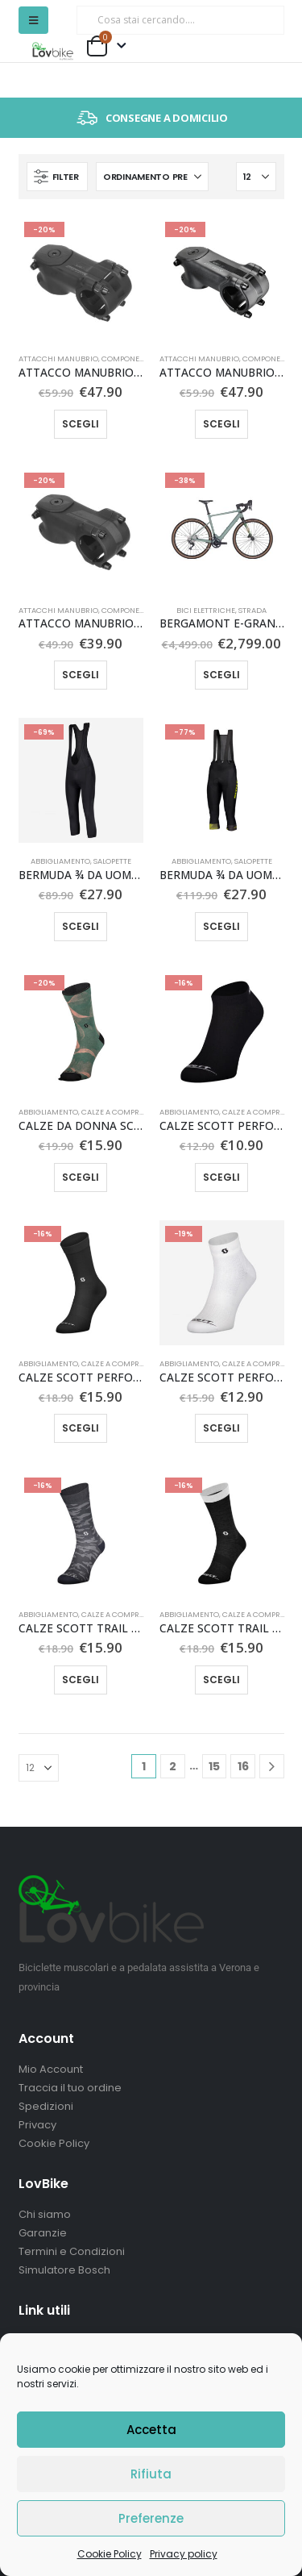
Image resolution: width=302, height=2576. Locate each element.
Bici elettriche (205, 610)
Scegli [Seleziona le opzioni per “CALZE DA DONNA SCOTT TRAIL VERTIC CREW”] (80, 1177)
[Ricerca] (260, 20)
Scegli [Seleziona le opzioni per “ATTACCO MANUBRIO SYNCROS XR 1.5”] (80, 424)
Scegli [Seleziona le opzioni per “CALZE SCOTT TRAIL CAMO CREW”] (80, 1679)
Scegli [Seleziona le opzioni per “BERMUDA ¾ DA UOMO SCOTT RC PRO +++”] (221, 926)
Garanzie (43, 2232)
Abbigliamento (60, 861)
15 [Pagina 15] (214, 1766)
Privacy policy (183, 2554)
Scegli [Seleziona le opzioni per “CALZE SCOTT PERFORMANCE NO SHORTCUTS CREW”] (80, 1428)
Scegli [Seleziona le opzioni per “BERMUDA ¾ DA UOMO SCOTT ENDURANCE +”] (80, 926)
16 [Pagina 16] (243, 1766)
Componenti (126, 358)
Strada (252, 610)
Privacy (37, 2124)
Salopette (112, 861)
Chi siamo (45, 2214)
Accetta (151, 2429)
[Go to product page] (81, 277)
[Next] (271, 1766)
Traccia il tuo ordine (70, 2087)
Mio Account (51, 2069)
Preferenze (151, 2518)
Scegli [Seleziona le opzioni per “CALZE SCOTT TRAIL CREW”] (221, 1679)
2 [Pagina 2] (172, 1766)
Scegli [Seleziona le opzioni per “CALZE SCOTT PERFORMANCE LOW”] (221, 1177)
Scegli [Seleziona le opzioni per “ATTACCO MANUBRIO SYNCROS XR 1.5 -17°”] (221, 424)
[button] (33, 20)
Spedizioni (46, 2106)
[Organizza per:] (152, 176)
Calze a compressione (125, 1112)
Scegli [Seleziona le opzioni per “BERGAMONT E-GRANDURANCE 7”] (221, 675)
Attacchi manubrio (58, 358)
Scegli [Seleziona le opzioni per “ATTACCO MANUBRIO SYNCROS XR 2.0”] (80, 675)
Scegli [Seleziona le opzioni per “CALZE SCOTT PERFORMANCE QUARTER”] (221, 1428)
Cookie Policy (109, 2554)
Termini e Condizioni (72, 2251)
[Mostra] (256, 176)
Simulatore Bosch (64, 2270)
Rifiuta (151, 2474)
